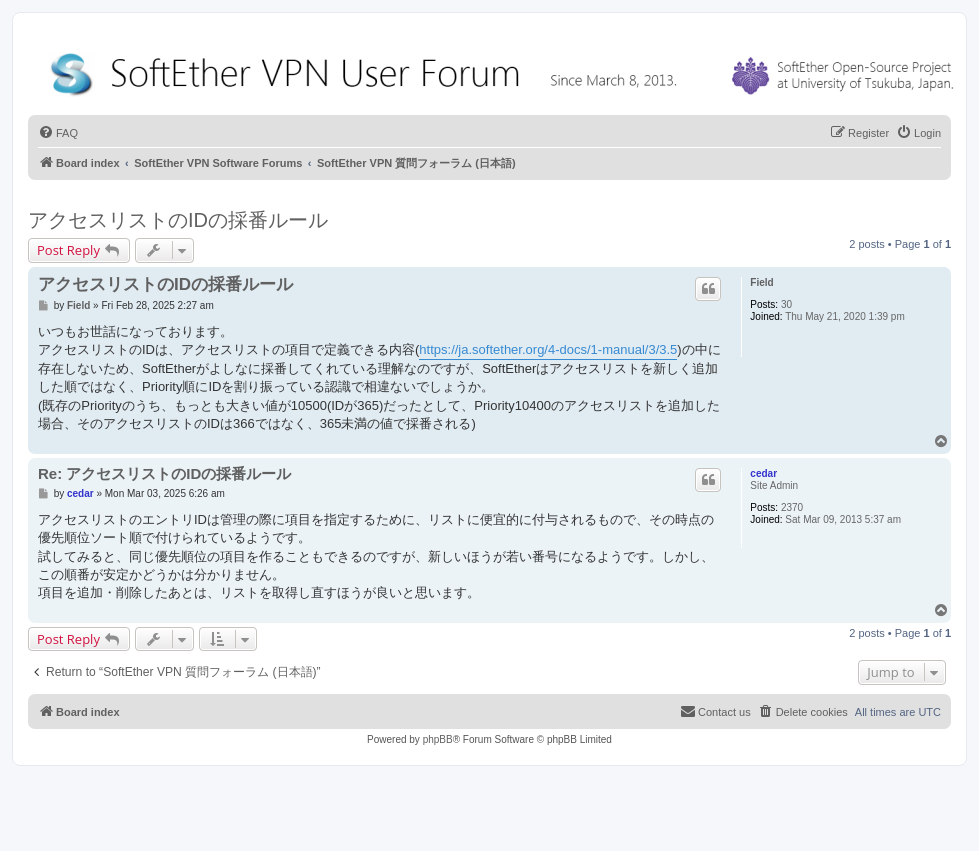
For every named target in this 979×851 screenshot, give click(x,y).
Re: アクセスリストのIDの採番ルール (164, 473)
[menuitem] (58, 133)
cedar (763, 473)
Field (761, 282)
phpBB (438, 739)
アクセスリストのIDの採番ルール (178, 220)
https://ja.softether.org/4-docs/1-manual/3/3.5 (548, 349)
